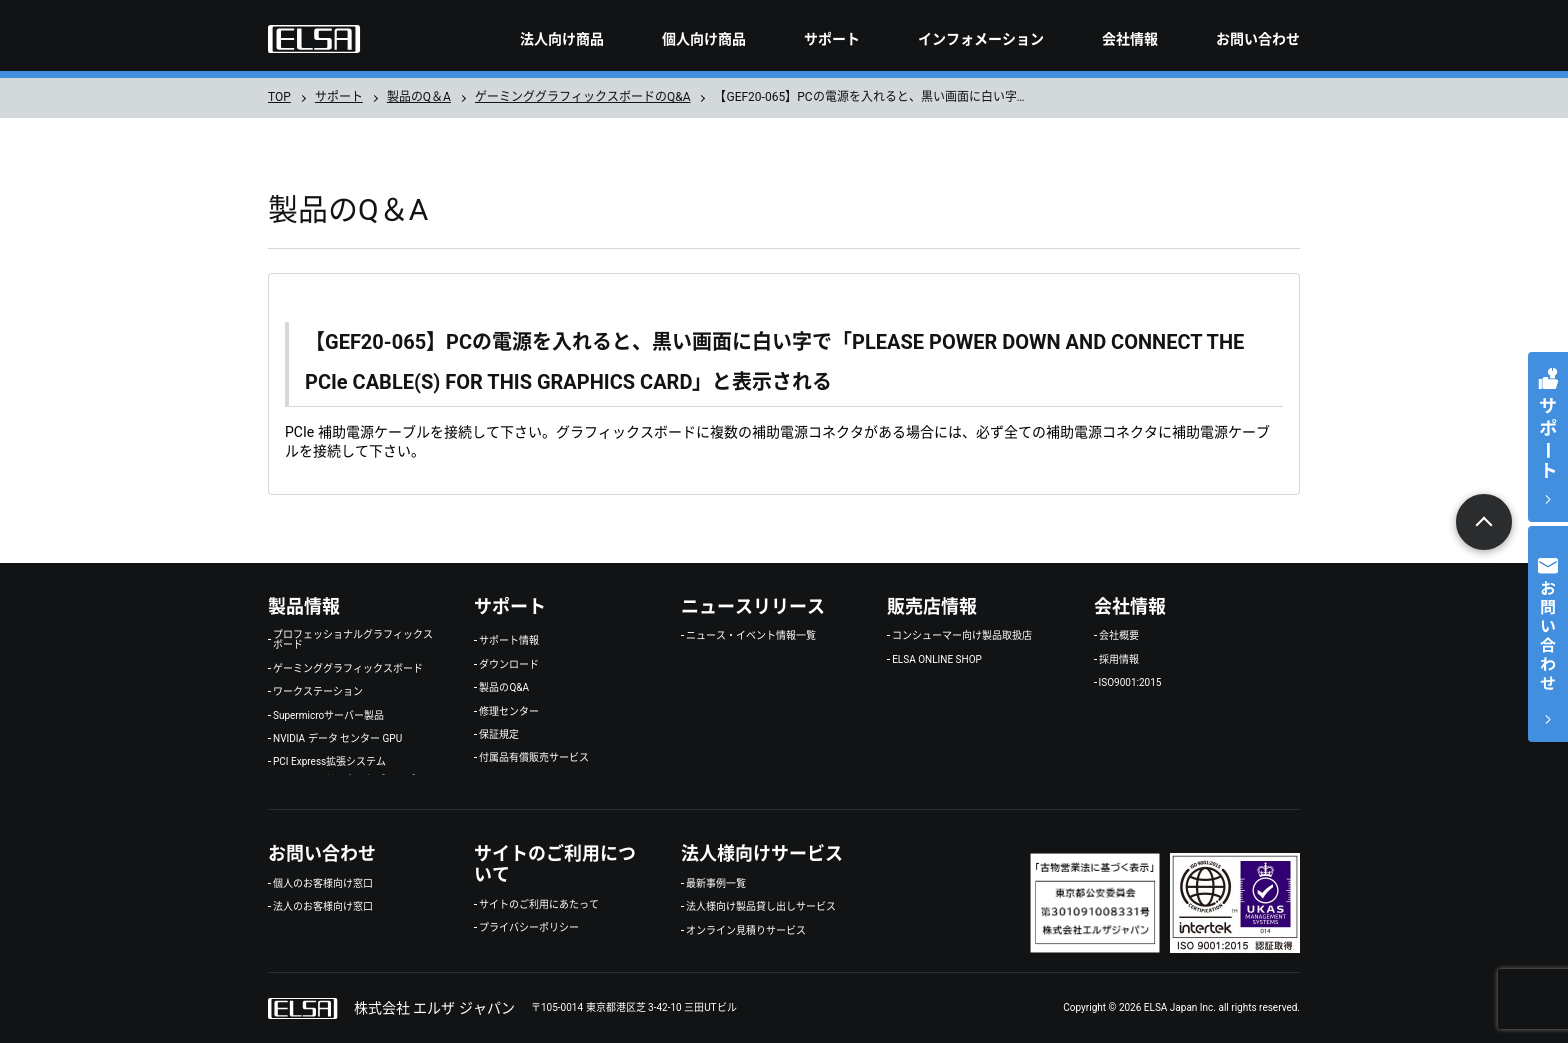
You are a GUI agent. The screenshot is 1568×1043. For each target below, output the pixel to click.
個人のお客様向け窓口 (323, 884)
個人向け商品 (704, 39)
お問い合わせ (1258, 39)
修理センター (509, 712)
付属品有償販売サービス (534, 758)
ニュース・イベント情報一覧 (751, 636)
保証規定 (499, 735)
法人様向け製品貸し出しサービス (761, 907)
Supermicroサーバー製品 (328, 716)
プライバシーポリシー (529, 928)
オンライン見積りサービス (746, 931)
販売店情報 (932, 606)
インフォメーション (981, 39)
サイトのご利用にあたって (539, 905)
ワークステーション (318, 692)
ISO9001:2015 (1130, 683)
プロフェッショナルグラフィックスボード (353, 640)
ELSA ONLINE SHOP (937, 660)
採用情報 (1119, 660)
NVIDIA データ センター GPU (337, 739)
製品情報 (304, 606)
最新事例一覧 (716, 884)
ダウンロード (509, 665)
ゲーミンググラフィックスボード (348, 669)
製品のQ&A (504, 688)
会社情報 (1130, 39)
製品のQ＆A (419, 97)
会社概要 (1119, 636)
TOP (279, 97)
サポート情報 (509, 641)
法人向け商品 (562, 39)
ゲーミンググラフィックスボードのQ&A (583, 97)
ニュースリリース (753, 606)
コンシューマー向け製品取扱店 (962, 636)
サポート (832, 39)
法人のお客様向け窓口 (323, 907)
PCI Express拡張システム (329, 762)
